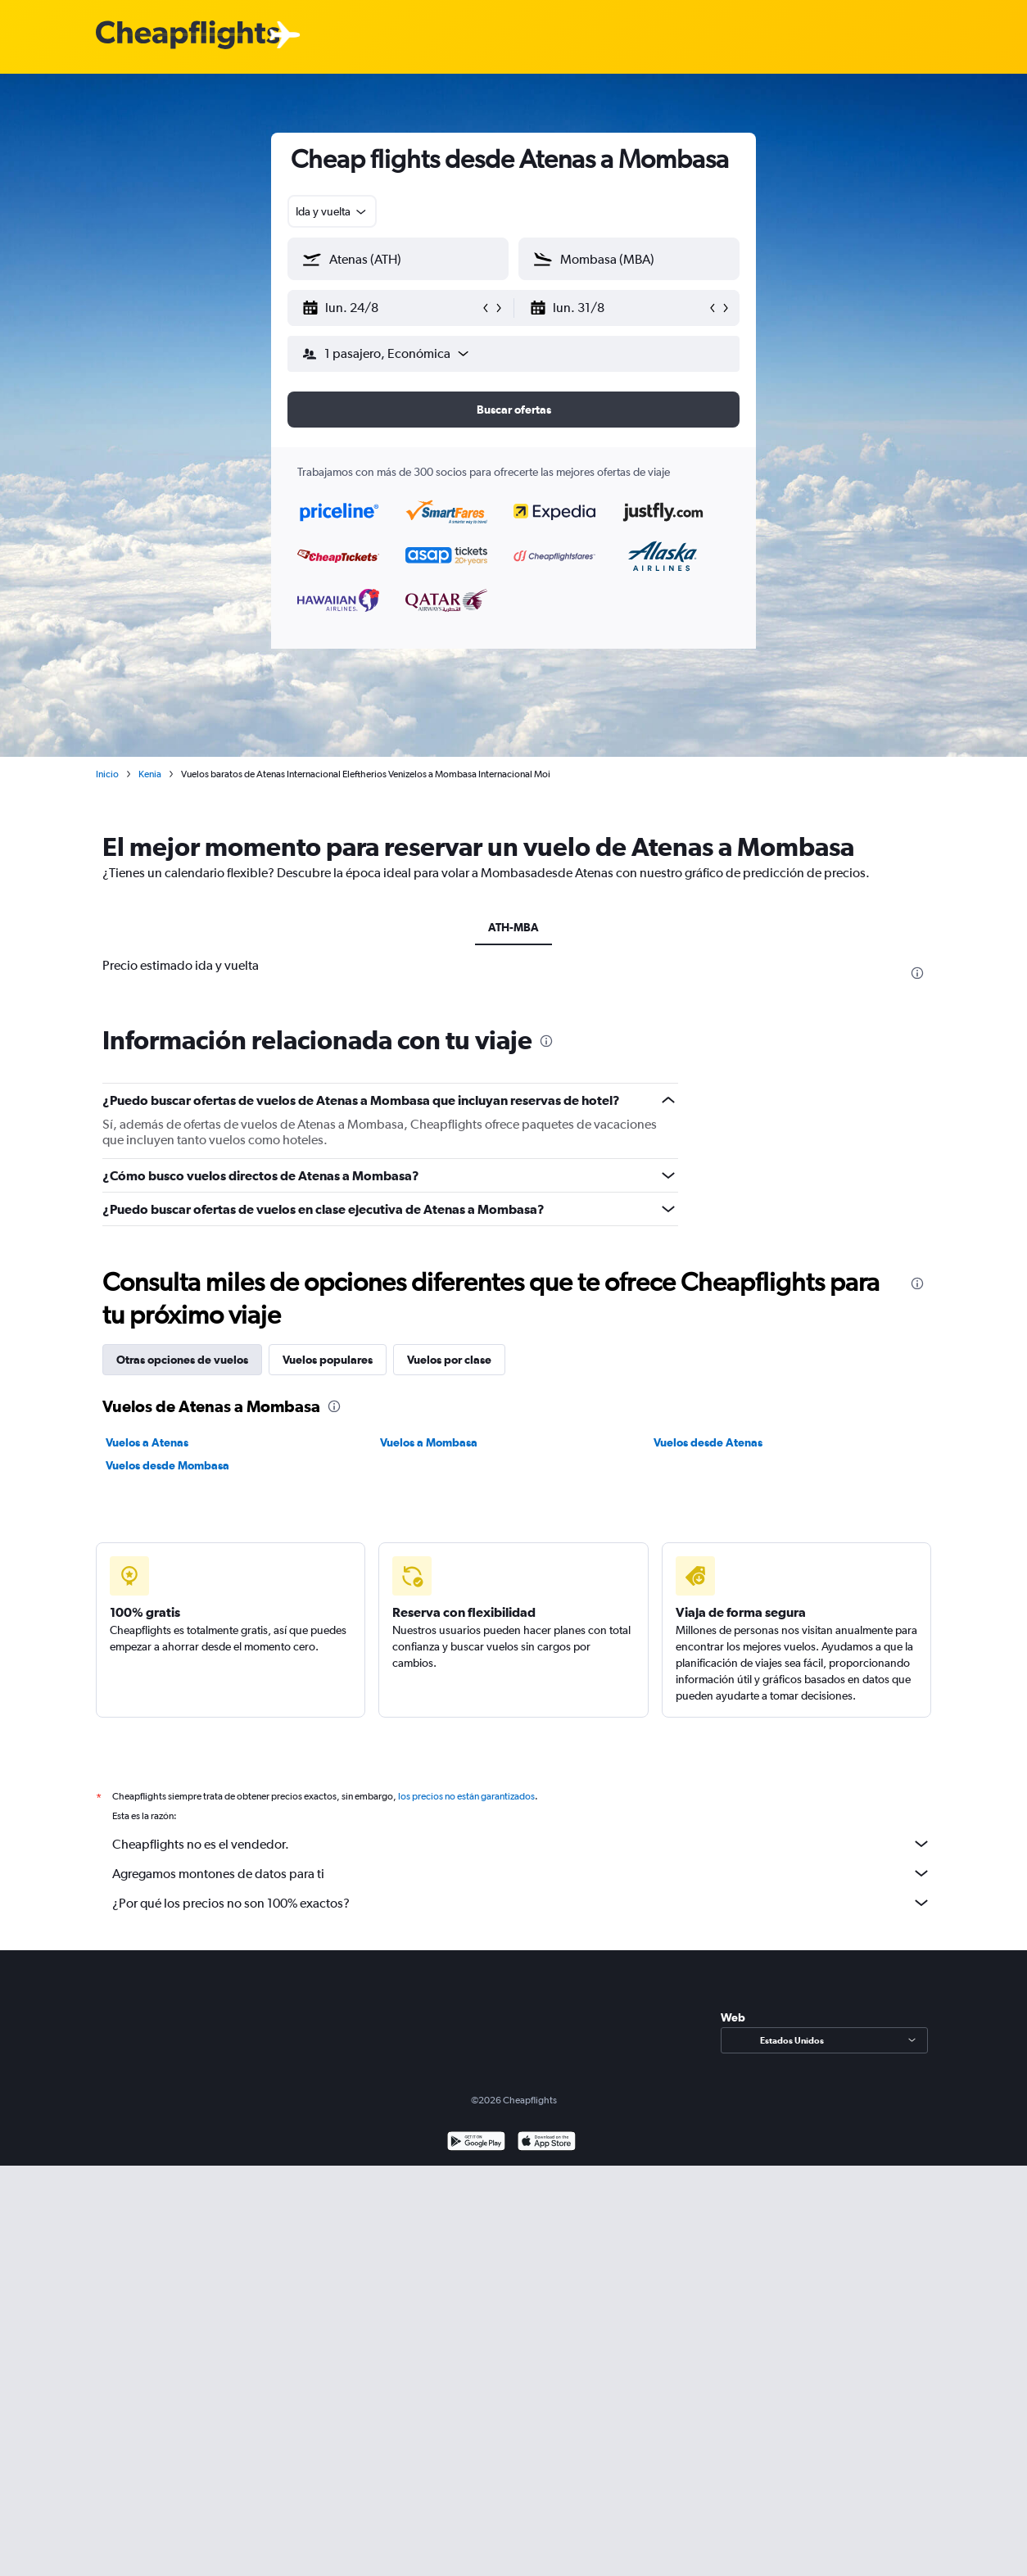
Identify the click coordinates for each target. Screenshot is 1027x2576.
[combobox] (332, 211)
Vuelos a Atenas (147, 1442)
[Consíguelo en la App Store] (547, 2143)
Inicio (107, 774)
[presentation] (917, 973)
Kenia (149, 774)
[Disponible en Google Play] (476, 2143)
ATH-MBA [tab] (513, 927)
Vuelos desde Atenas (708, 1442)
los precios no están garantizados (466, 1796)
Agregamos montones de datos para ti (521, 1873)
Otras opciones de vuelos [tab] (182, 1359)
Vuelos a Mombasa (428, 1442)
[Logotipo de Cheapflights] (187, 35)
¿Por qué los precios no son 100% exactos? (521, 1903)
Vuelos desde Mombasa (167, 1465)
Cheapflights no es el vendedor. (521, 1844)
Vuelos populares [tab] (328, 1359)
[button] (390, 308)
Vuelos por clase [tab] (449, 1359)
